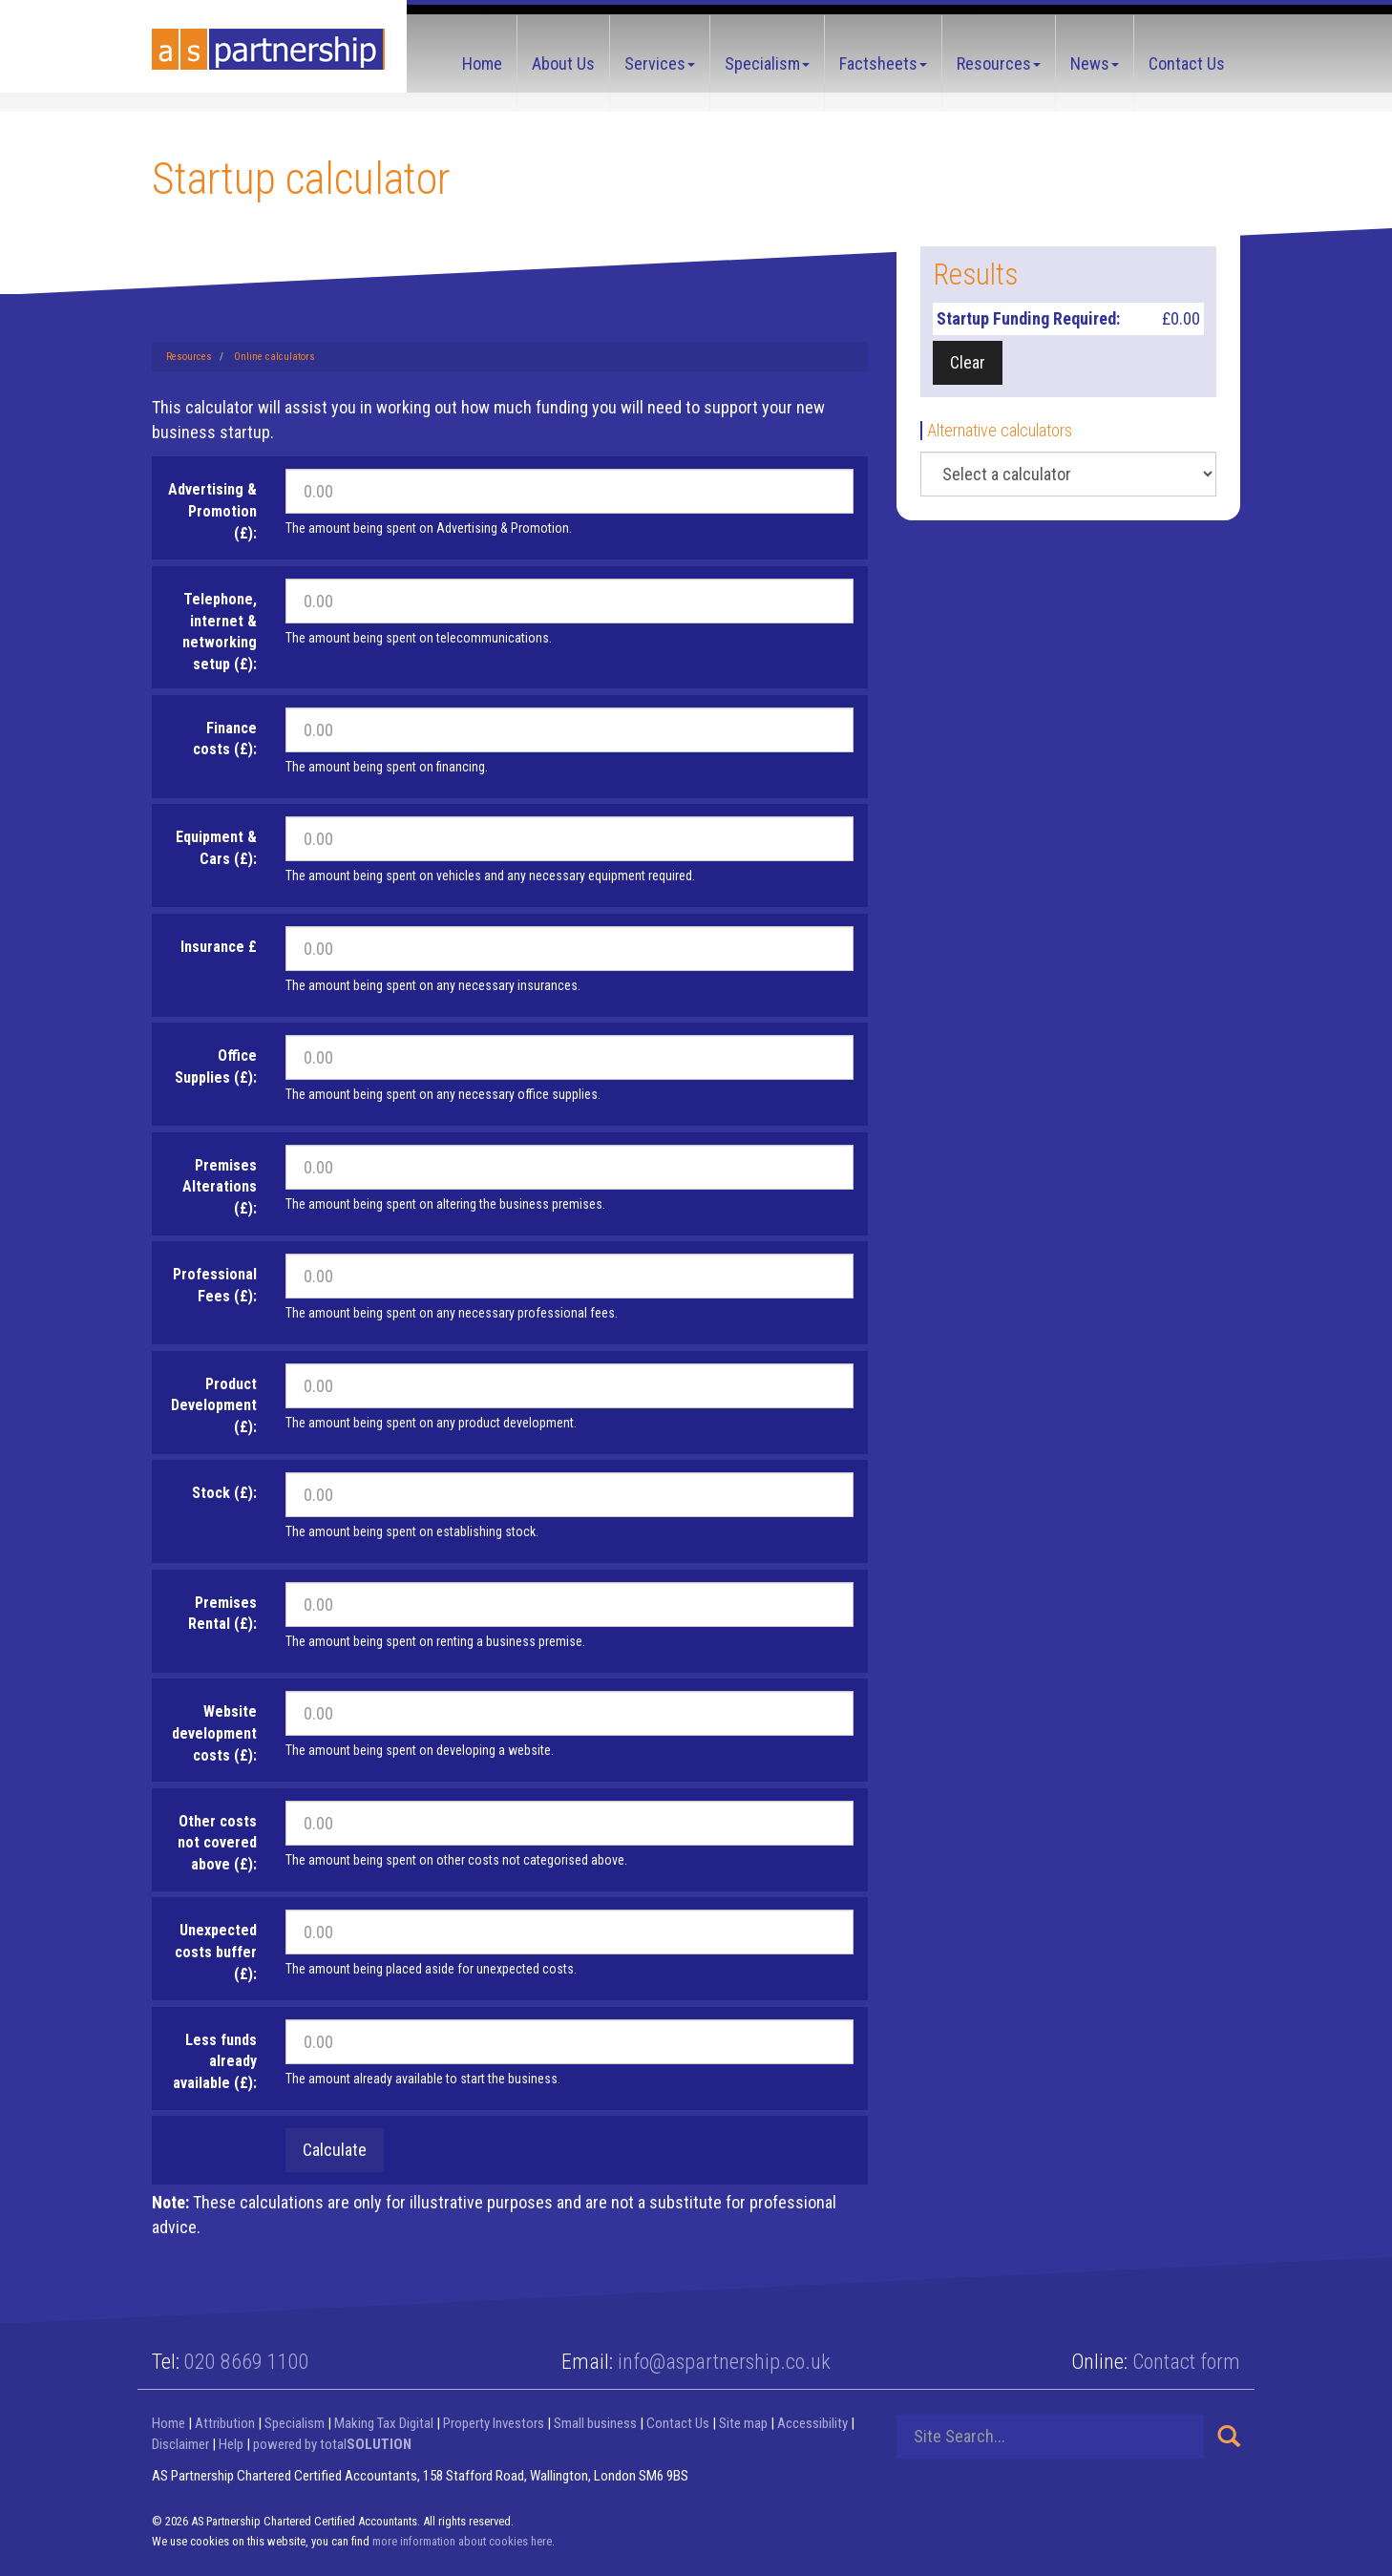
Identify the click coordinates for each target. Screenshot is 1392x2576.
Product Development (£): (214, 1406)
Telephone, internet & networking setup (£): (219, 632)
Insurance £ (218, 947)
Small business (595, 2423)
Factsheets (883, 63)
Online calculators (274, 356)
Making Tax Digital (383, 2423)
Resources (999, 63)
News (1094, 63)
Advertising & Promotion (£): (212, 511)
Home (482, 63)
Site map (743, 2423)
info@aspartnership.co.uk (724, 2362)
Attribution (225, 2423)
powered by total (332, 2444)
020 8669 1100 (246, 2362)
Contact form (1186, 2362)
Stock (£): (224, 1493)
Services (659, 63)
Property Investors (493, 2423)
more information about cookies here (462, 2541)
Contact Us (1187, 63)
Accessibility (812, 2423)
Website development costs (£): (214, 1733)
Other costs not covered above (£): (217, 1843)
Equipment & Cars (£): (216, 848)
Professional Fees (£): (215, 1285)
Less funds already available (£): (215, 2062)
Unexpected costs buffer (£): (216, 1952)
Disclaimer (180, 2444)
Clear (967, 362)
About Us (563, 63)
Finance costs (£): (225, 739)
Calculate (335, 2150)
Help (231, 2444)
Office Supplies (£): (216, 1066)
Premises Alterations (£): (219, 1187)
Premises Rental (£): (222, 1614)
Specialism (767, 63)
